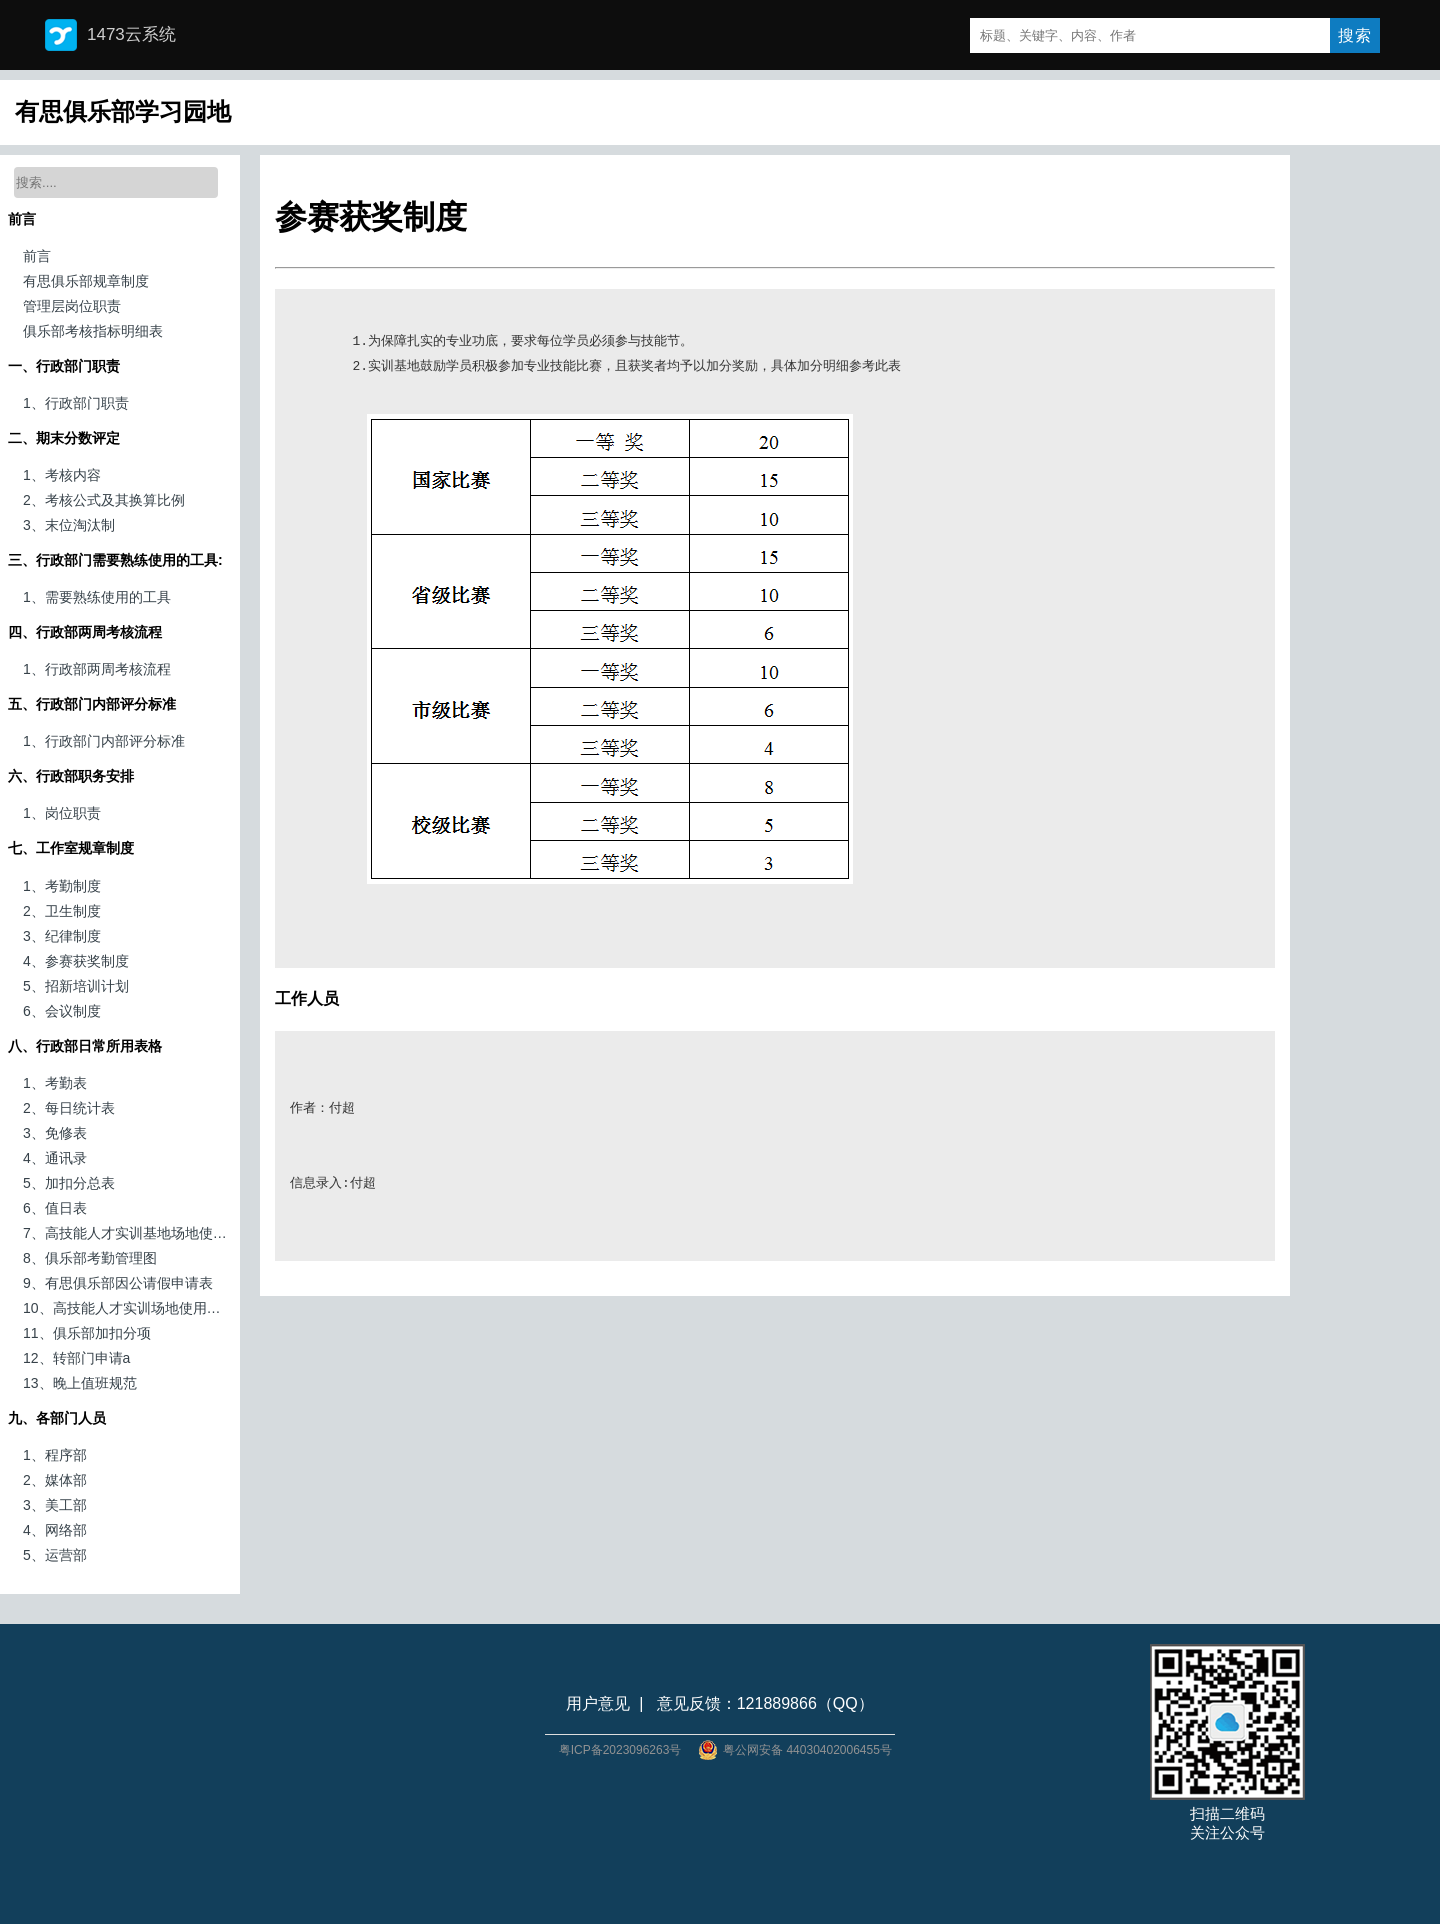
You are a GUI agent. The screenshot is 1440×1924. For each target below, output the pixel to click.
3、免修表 (55, 1133)
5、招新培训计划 (76, 986)
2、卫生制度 (62, 911)
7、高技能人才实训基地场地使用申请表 (127, 1233)
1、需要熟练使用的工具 (97, 597)
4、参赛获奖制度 (76, 961)
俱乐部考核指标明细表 (93, 331)
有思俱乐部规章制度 (86, 281)
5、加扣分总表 (69, 1183)
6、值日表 (55, 1208)
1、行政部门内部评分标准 (104, 741)
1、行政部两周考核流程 (97, 669)
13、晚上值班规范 (80, 1383)
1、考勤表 (55, 1083)
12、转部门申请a (76, 1358)
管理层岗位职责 (72, 306)
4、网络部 (55, 1530)
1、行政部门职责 (76, 403)
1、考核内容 (62, 475)
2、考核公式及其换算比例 (104, 500)
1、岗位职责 (62, 813)
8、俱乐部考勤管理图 (90, 1258)
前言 (37, 256)
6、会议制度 (62, 1011)
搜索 (1355, 35)
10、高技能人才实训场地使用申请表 (127, 1308)
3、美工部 (55, 1505)
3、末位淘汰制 (69, 525)
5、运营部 (55, 1555)
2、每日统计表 (69, 1108)
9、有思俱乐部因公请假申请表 (118, 1283)
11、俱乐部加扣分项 (87, 1333)
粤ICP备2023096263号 (620, 1750)
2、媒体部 (55, 1480)
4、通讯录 (55, 1158)
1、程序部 (55, 1455)
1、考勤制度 (62, 886)
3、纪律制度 (62, 936)
